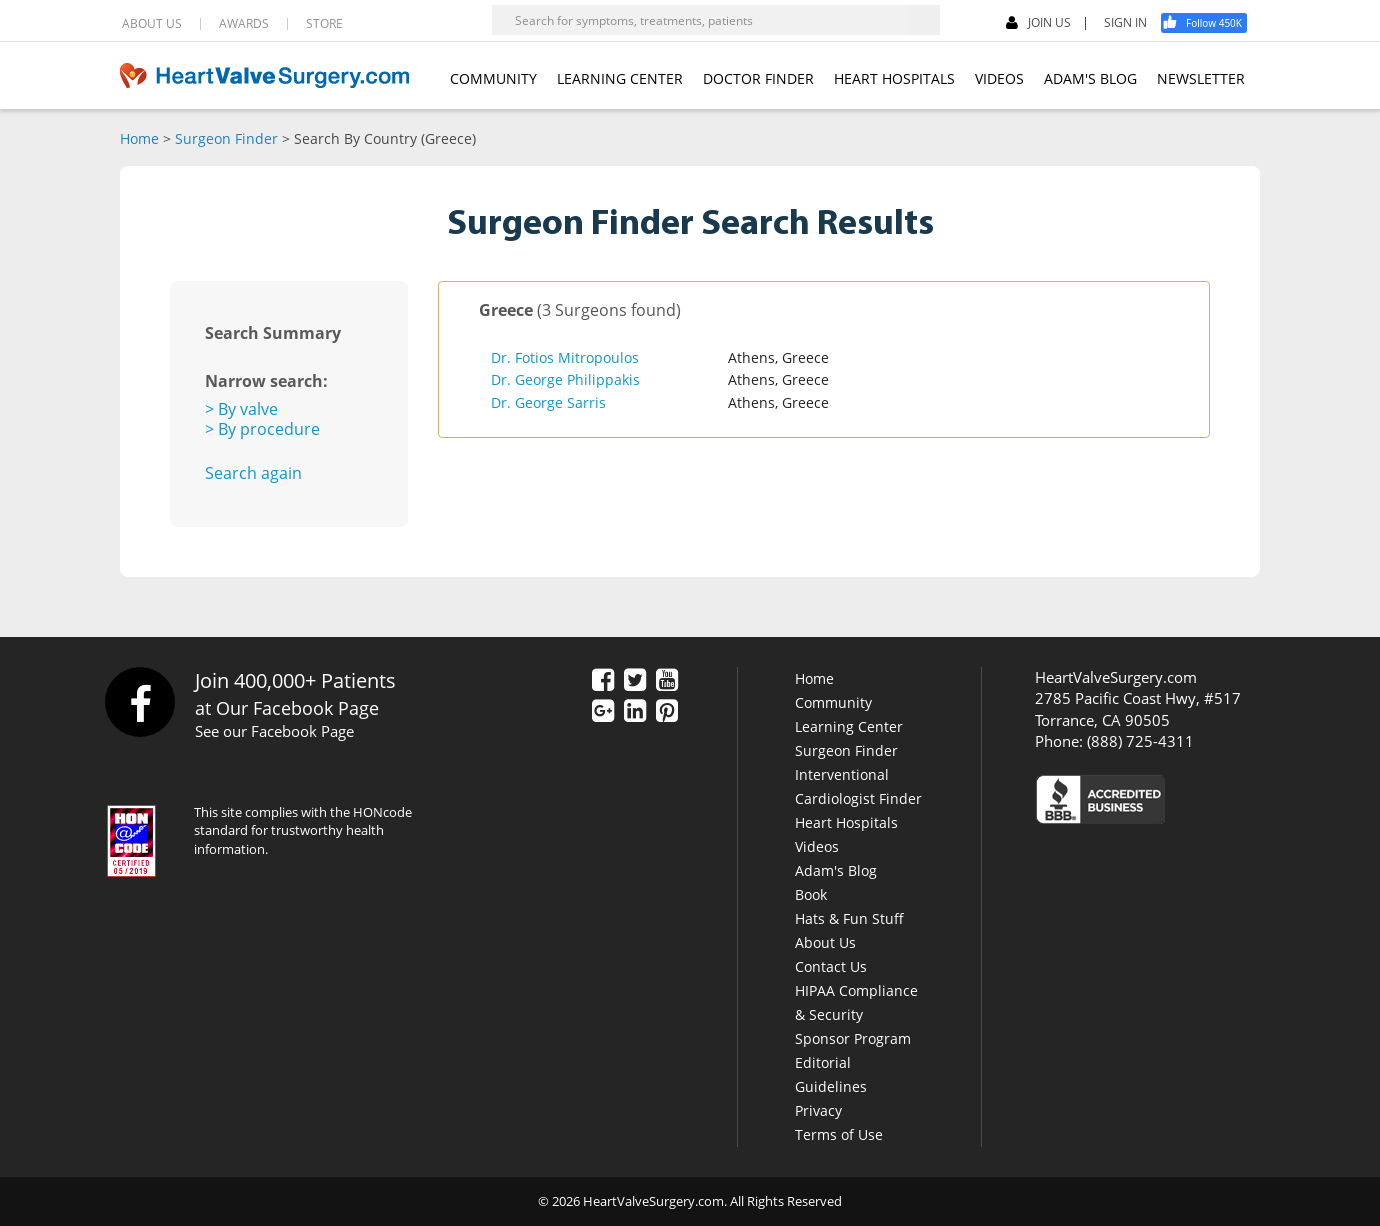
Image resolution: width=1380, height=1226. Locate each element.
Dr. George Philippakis (565, 379)
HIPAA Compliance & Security (856, 1002)
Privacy (818, 1110)
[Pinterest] (667, 712)
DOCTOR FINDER (758, 78)
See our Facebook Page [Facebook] (274, 731)
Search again (253, 473)
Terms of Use (839, 1134)
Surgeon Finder (226, 138)
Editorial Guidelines (831, 1074)
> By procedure (262, 429)
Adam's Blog (836, 870)
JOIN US (1038, 23)
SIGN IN (1125, 23)
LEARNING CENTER (620, 78)
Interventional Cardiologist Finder (858, 786)
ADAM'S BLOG (1090, 78)
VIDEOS (999, 78)
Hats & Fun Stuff (849, 918)
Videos (817, 846)
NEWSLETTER (1201, 78)
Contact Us (831, 966)
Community (833, 702)
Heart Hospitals (846, 822)
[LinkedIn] (635, 712)
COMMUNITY (493, 78)
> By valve (241, 409)
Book (811, 894)
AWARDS (244, 24)
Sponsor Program (853, 1038)
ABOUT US (152, 24)
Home (139, 138)
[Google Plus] (603, 712)
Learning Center (849, 726)
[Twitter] (635, 681)
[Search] (925, 20)
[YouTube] (667, 681)
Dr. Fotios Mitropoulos (565, 357)
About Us (825, 942)
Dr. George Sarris (548, 402)
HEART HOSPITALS (894, 78)
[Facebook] (1211, 23)
